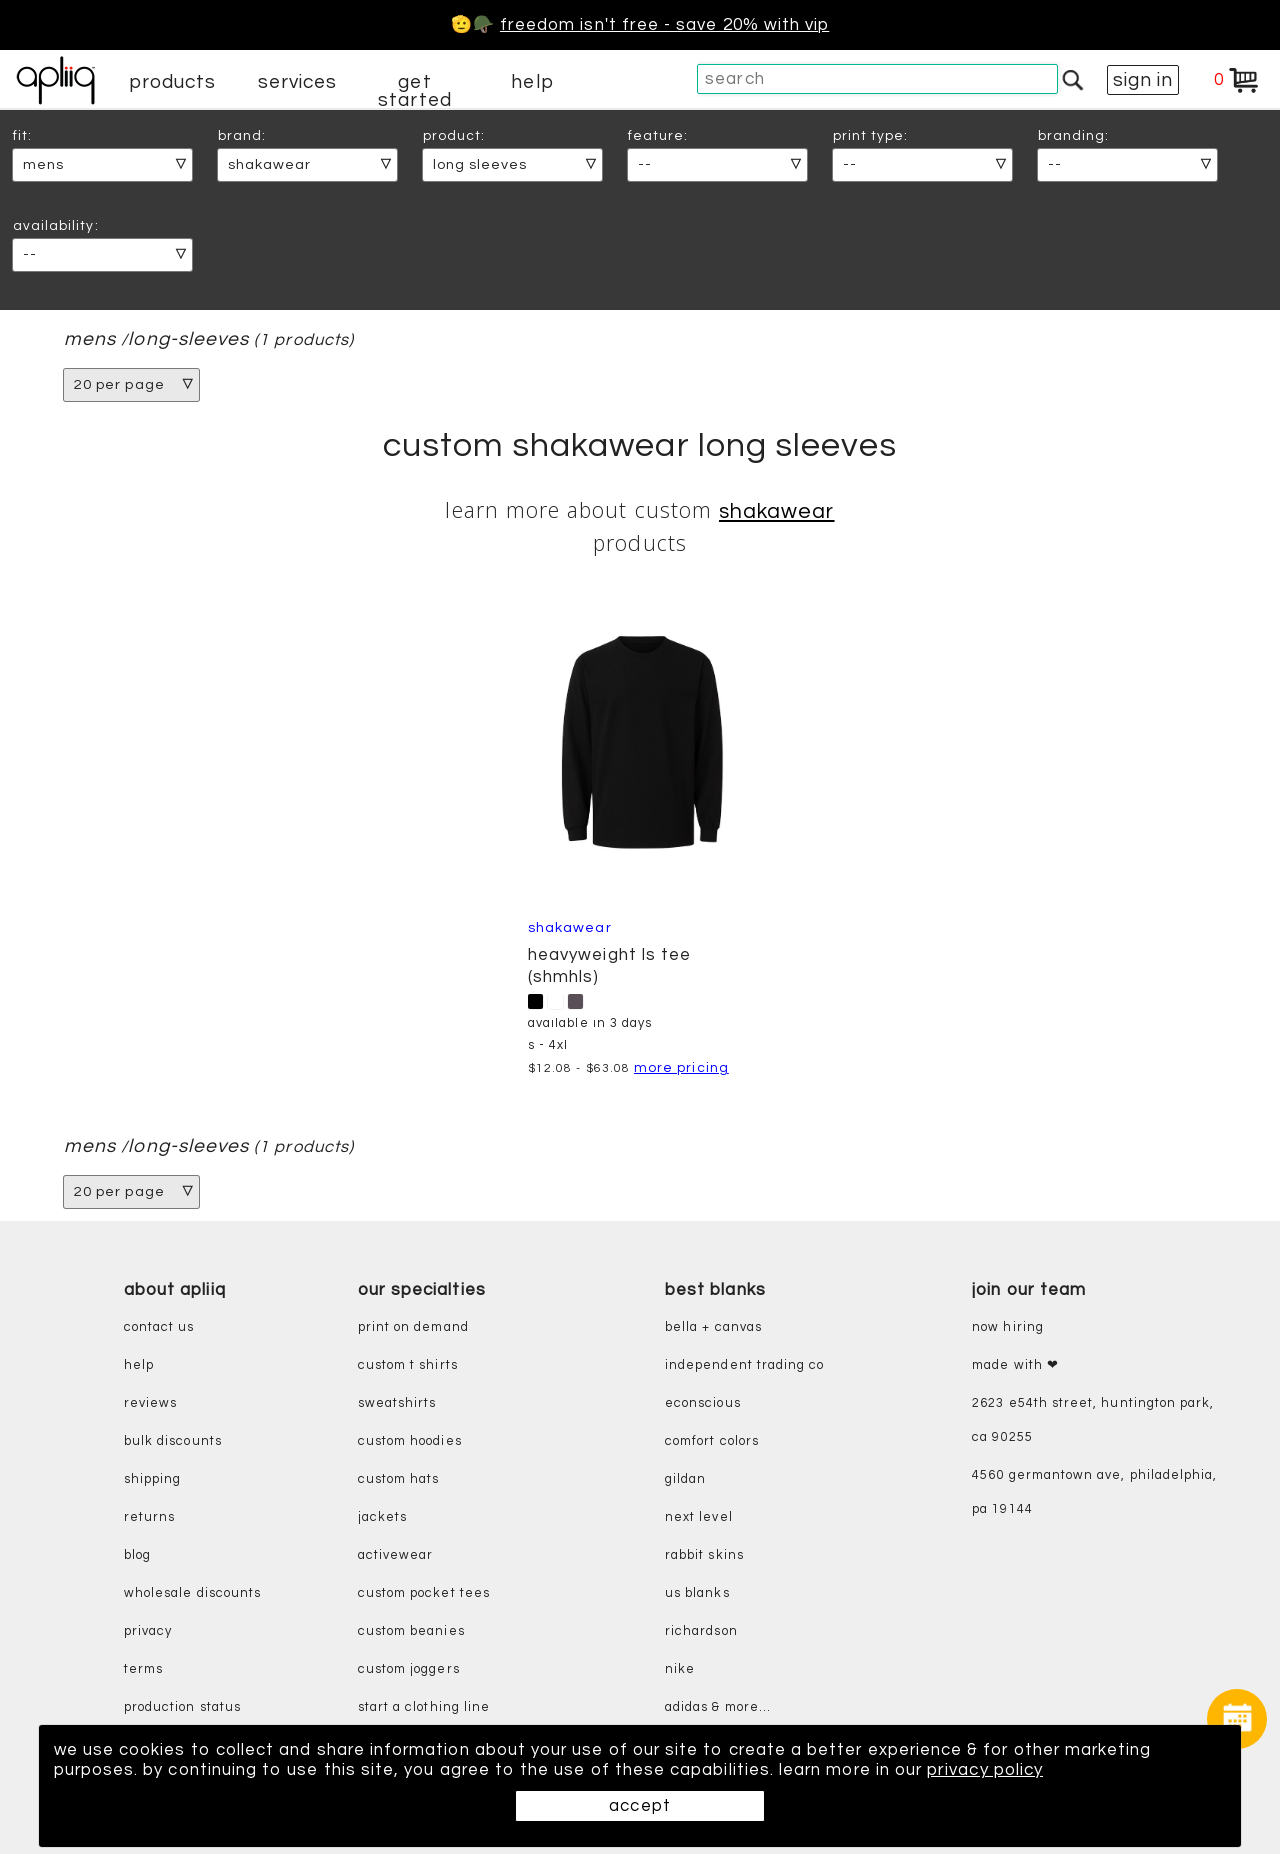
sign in (1143, 80)
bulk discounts (173, 1441)
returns (149, 1517)
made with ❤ (1015, 1365)
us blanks (697, 1593)
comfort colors (712, 1441)
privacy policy (990, 1770)
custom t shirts (408, 1365)
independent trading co (744, 1365)
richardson (701, 1631)
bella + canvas (713, 1327)
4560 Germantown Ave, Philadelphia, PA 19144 (1094, 1492)
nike (680, 1669)
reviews (150, 1403)
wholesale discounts (192, 1593)
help (532, 82)
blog (137, 1555)
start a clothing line (424, 1707)
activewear (396, 1555)
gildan (685, 1479)
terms (143, 1669)
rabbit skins (704, 1555)
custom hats (399, 1479)
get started (414, 91)
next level (699, 1517)
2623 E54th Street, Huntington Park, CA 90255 (1093, 1420)
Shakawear (777, 511)
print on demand (413, 1327)
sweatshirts (397, 1403)
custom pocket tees (424, 1593)
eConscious (703, 1403)
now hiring (1008, 1327)
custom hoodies (410, 1441)
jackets (382, 1517)
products (173, 82)
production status (182, 1707)
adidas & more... (718, 1707)
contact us (159, 1327)
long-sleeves (188, 339)
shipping (153, 1479)
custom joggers (409, 1669)
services (298, 82)
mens (90, 339)
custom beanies (411, 1631)
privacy (148, 1631)
